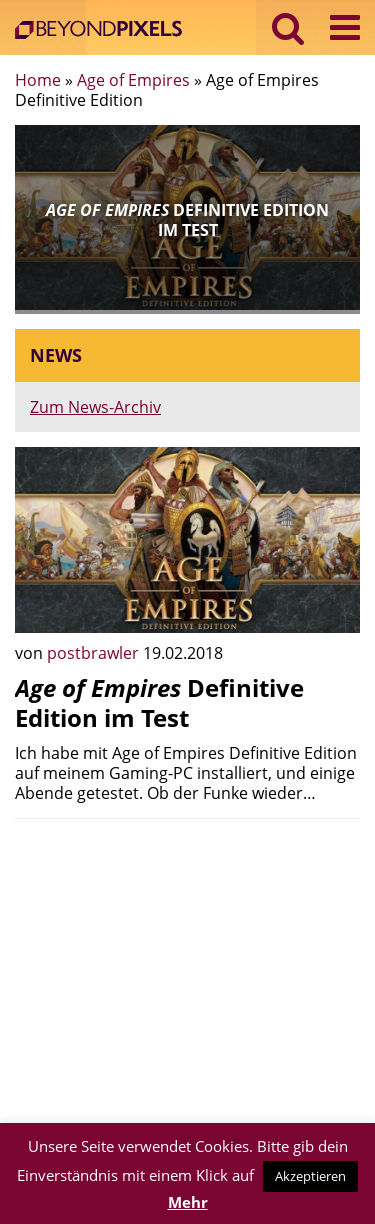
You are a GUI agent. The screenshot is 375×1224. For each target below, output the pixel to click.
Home (38, 80)
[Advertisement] (187, 974)
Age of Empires (133, 80)
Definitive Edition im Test (159, 702)
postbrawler (95, 653)
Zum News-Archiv (95, 407)
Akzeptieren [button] (310, 1176)
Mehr (188, 1202)
